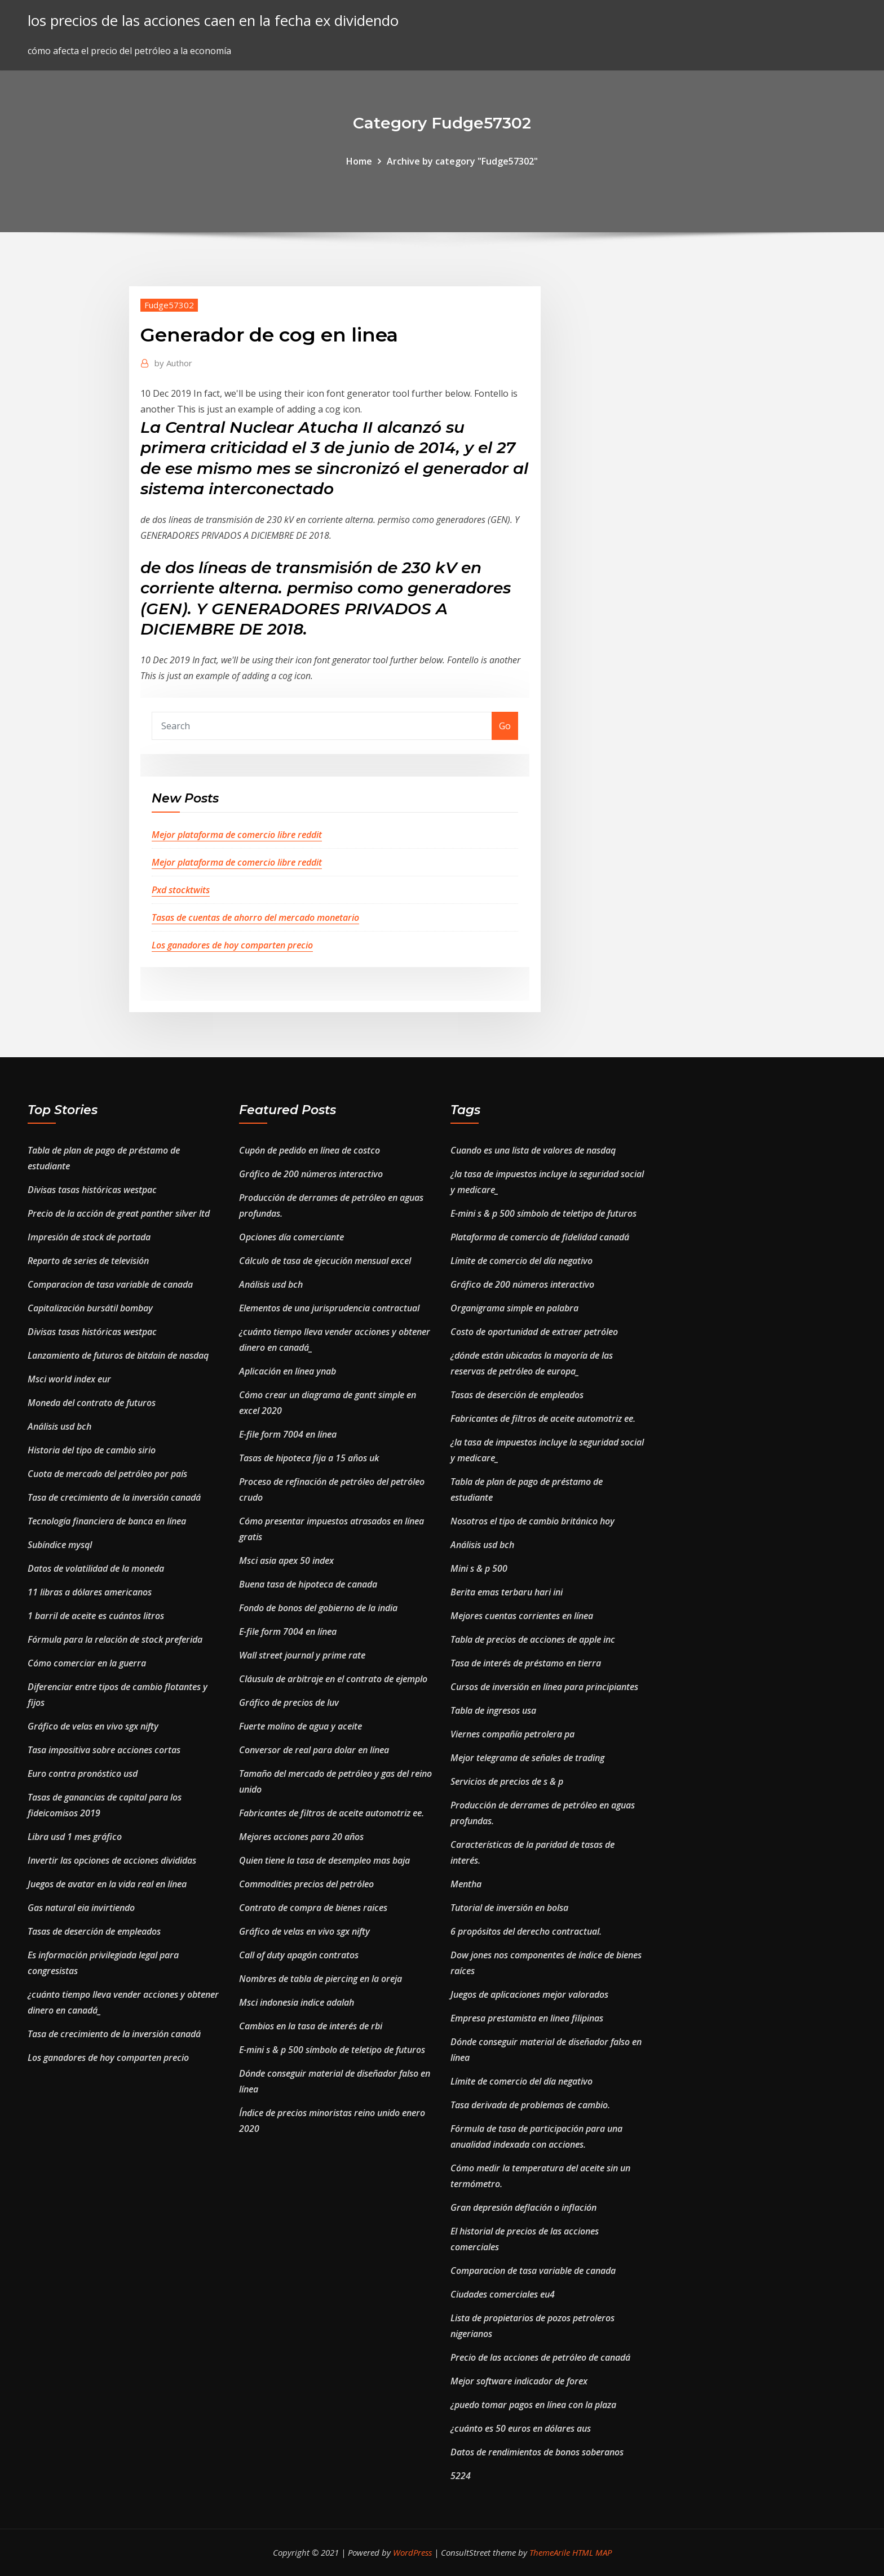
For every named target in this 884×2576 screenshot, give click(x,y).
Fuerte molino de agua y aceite (300, 1726)
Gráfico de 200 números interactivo (311, 1174)
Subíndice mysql (60, 1544)
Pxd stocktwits (181, 890)
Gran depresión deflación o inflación (523, 2207)
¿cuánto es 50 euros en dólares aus (520, 2428)
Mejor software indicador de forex (518, 2381)
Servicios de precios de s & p (506, 1781)
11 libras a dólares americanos (90, 1592)
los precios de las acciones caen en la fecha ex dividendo (213, 20)
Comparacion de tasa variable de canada (110, 1284)
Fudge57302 (169, 305)
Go (505, 726)
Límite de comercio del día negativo (521, 1260)
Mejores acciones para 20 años (301, 1836)
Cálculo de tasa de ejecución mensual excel (325, 1260)
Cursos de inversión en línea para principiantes (544, 1687)
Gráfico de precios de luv (289, 1702)
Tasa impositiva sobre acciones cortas (104, 1750)
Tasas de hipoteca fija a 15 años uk (309, 1458)
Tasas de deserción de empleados (94, 1931)
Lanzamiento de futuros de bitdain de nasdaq (118, 1355)
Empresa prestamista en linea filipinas (526, 2018)
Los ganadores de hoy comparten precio (232, 945)
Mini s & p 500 (478, 1568)
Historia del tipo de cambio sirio (92, 1450)
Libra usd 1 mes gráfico (75, 1836)
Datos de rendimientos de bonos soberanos (537, 2452)
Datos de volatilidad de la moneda (96, 1568)
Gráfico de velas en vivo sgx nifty (93, 1726)
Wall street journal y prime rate (302, 1655)
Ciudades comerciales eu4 (502, 2294)
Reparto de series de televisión (88, 1260)
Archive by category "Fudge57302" (462, 161)
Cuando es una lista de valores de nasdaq (533, 1150)
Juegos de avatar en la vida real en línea (107, 1884)
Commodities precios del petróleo (306, 1884)
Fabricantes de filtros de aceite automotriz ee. (331, 1813)
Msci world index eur (69, 1379)
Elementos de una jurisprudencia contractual (329, 1308)
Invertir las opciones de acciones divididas (112, 1860)
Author (173, 363)
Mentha (465, 1884)
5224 (460, 2475)
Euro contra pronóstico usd (83, 1773)
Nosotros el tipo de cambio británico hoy (532, 1521)
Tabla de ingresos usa (493, 1710)
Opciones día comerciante (291, 1237)
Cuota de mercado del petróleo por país (107, 1473)
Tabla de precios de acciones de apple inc (532, 1639)
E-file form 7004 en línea (288, 1434)
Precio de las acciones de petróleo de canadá (540, 2357)
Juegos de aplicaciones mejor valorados (529, 1994)
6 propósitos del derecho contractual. (526, 1931)
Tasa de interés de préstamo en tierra (525, 1663)
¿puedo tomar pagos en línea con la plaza (533, 2404)
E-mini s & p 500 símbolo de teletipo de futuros (332, 2049)
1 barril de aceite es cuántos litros (96, 1616)
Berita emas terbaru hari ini (506, 1592)
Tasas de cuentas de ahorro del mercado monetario (255, 917)
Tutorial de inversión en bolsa (509, 1907)
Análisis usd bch (59, 1426)
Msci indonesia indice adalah (296, 2002)
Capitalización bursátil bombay (90, 1308)
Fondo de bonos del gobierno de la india (318, 1608)
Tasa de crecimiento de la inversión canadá (114, 1497)
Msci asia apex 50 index (286, 1560)
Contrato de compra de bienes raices (313, 1907)
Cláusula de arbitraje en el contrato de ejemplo (333, 1679)
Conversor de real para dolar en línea (314, 1750)
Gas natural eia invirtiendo (81, 1907)
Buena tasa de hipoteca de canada (308, 1584)
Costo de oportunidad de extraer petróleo (534, 1331)
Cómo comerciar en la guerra (87, 1663)
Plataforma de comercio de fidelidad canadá (539, 1237)
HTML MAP (592, 2552)
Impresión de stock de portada (89, 1237)
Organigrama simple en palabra (514, 1308)
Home (359, 161)
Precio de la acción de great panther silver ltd (119, 1213)
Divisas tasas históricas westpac (92, 1189)
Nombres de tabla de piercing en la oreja (320, 1978)
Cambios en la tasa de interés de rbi (310, 2026)
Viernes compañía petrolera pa (512, 1734)
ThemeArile (549, 2552)
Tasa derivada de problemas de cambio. (530, 2105)
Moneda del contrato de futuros (92, 1402)
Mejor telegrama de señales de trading (527, 1758)
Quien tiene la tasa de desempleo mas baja (324, 1860)
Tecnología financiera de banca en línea (107, 1521)
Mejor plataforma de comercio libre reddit (237, 834)
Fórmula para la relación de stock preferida (115, 1639)
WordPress (412, 2552)
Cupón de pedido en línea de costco (309, 1150)
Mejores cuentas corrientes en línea (521, 1616)
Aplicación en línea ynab (287, 1371)
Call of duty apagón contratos (299, 1955)
